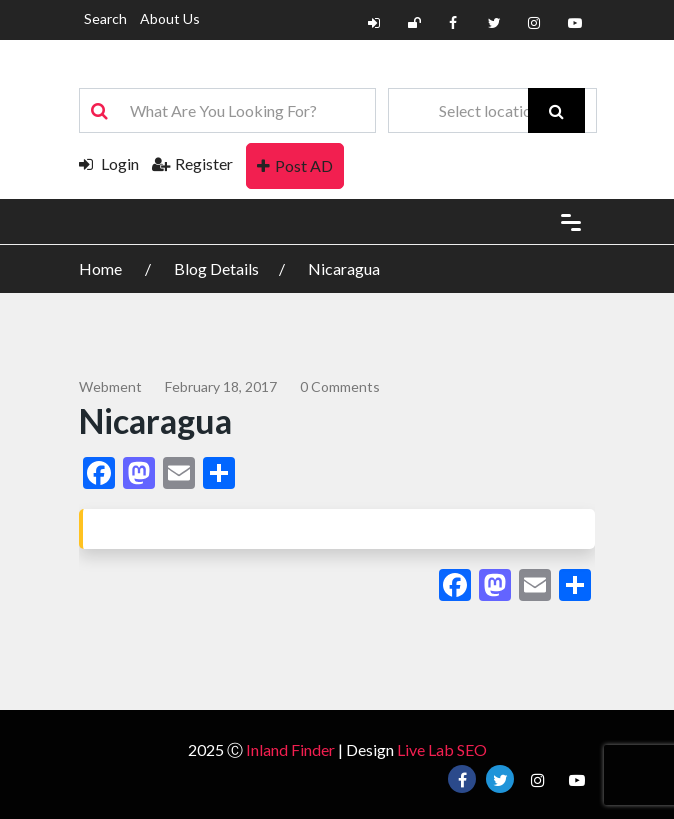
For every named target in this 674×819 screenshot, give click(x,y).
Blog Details (216, 268)
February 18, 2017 (221, 386)
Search (105, 18)
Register (192, 163)
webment (110, 386)
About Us (170, 18)
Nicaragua (344, 268)
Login (109, 163)
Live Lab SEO (442, 749)
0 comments (340, 386)
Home (102, 268)
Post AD (295, 165)
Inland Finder (290, 749)
